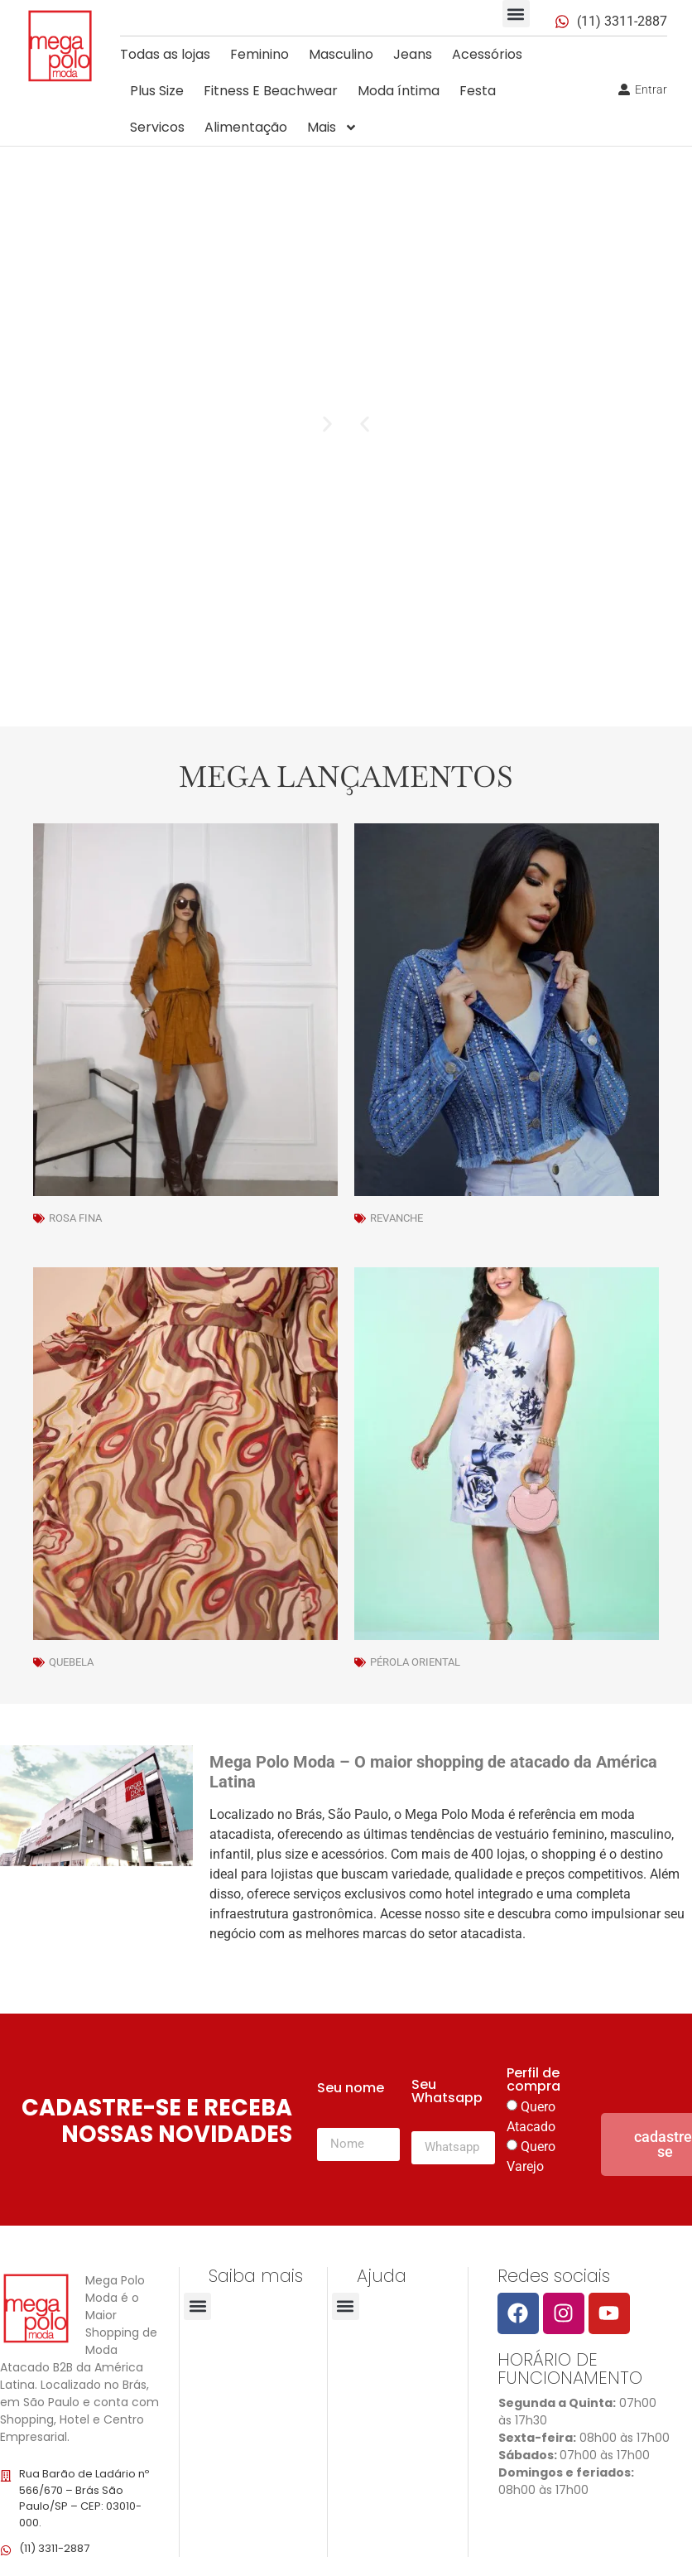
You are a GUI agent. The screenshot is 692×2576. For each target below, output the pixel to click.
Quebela (71, 1662)
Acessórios (487, 54)
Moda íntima (399, 90)
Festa (477, 90)
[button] (516, 13)
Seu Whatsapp (447, 2092)
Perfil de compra (533, 2081)
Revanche (396, 1218)
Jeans (412, 54)
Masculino (341, 54)
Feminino (259, 54)
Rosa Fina (75, 1218)
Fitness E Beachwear (271, 90)
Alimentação (245, 127)
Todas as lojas (165, 54)
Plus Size (157, 90)
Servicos (157, 127)
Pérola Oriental (415, 1662)
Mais (332, 127)
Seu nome (350, 2089)
